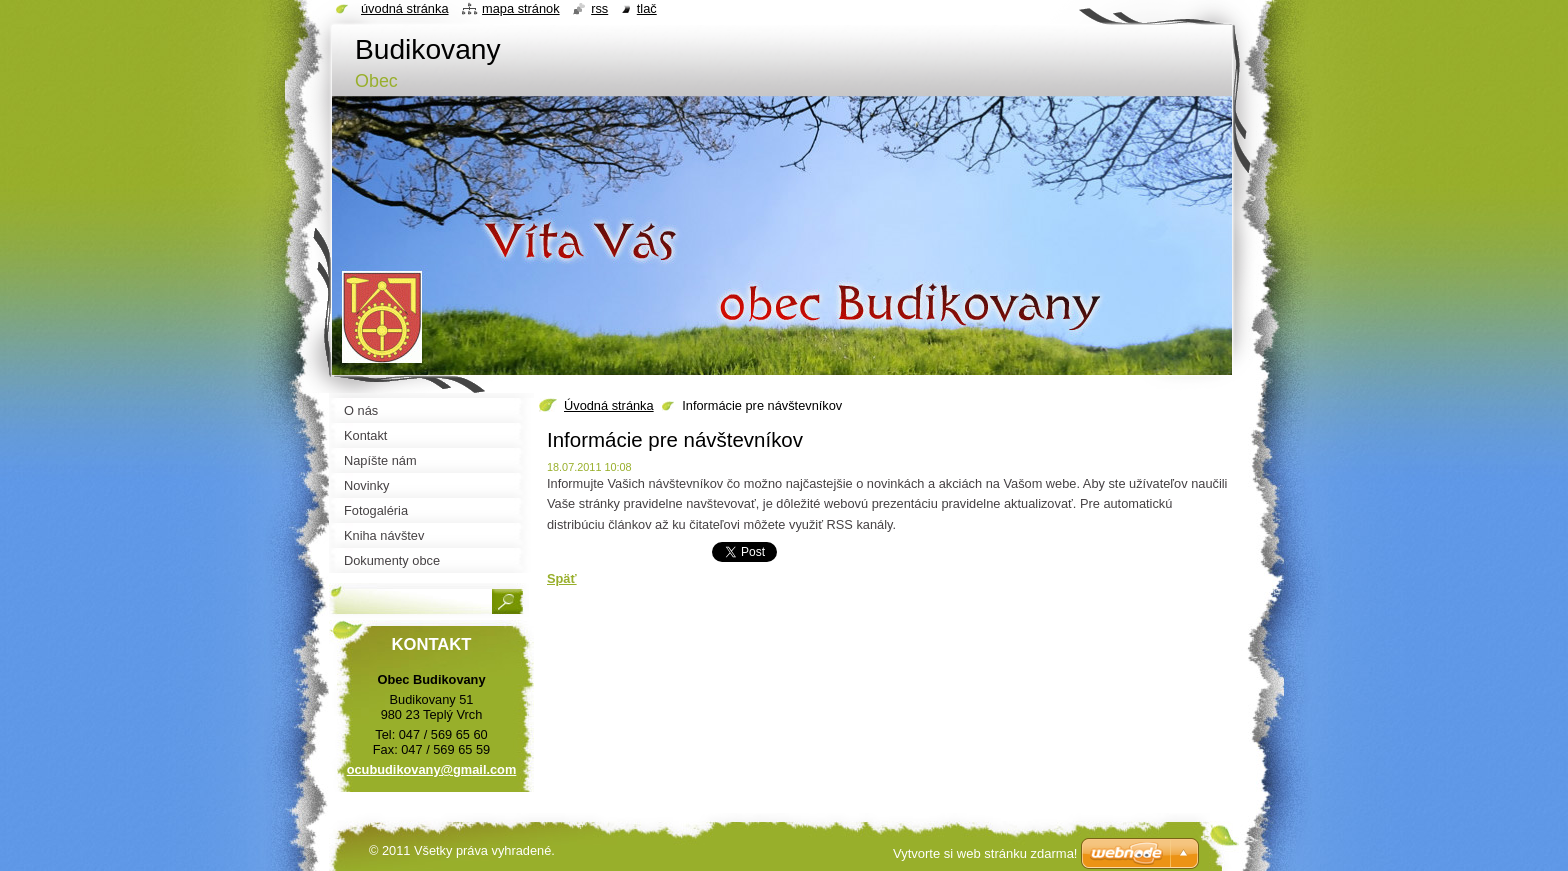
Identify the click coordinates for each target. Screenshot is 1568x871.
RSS (599, 8)
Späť (562, 578)
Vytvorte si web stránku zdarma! (985, 853)
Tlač (647, 8)
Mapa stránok (521, 8)
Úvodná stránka (609, 405)
